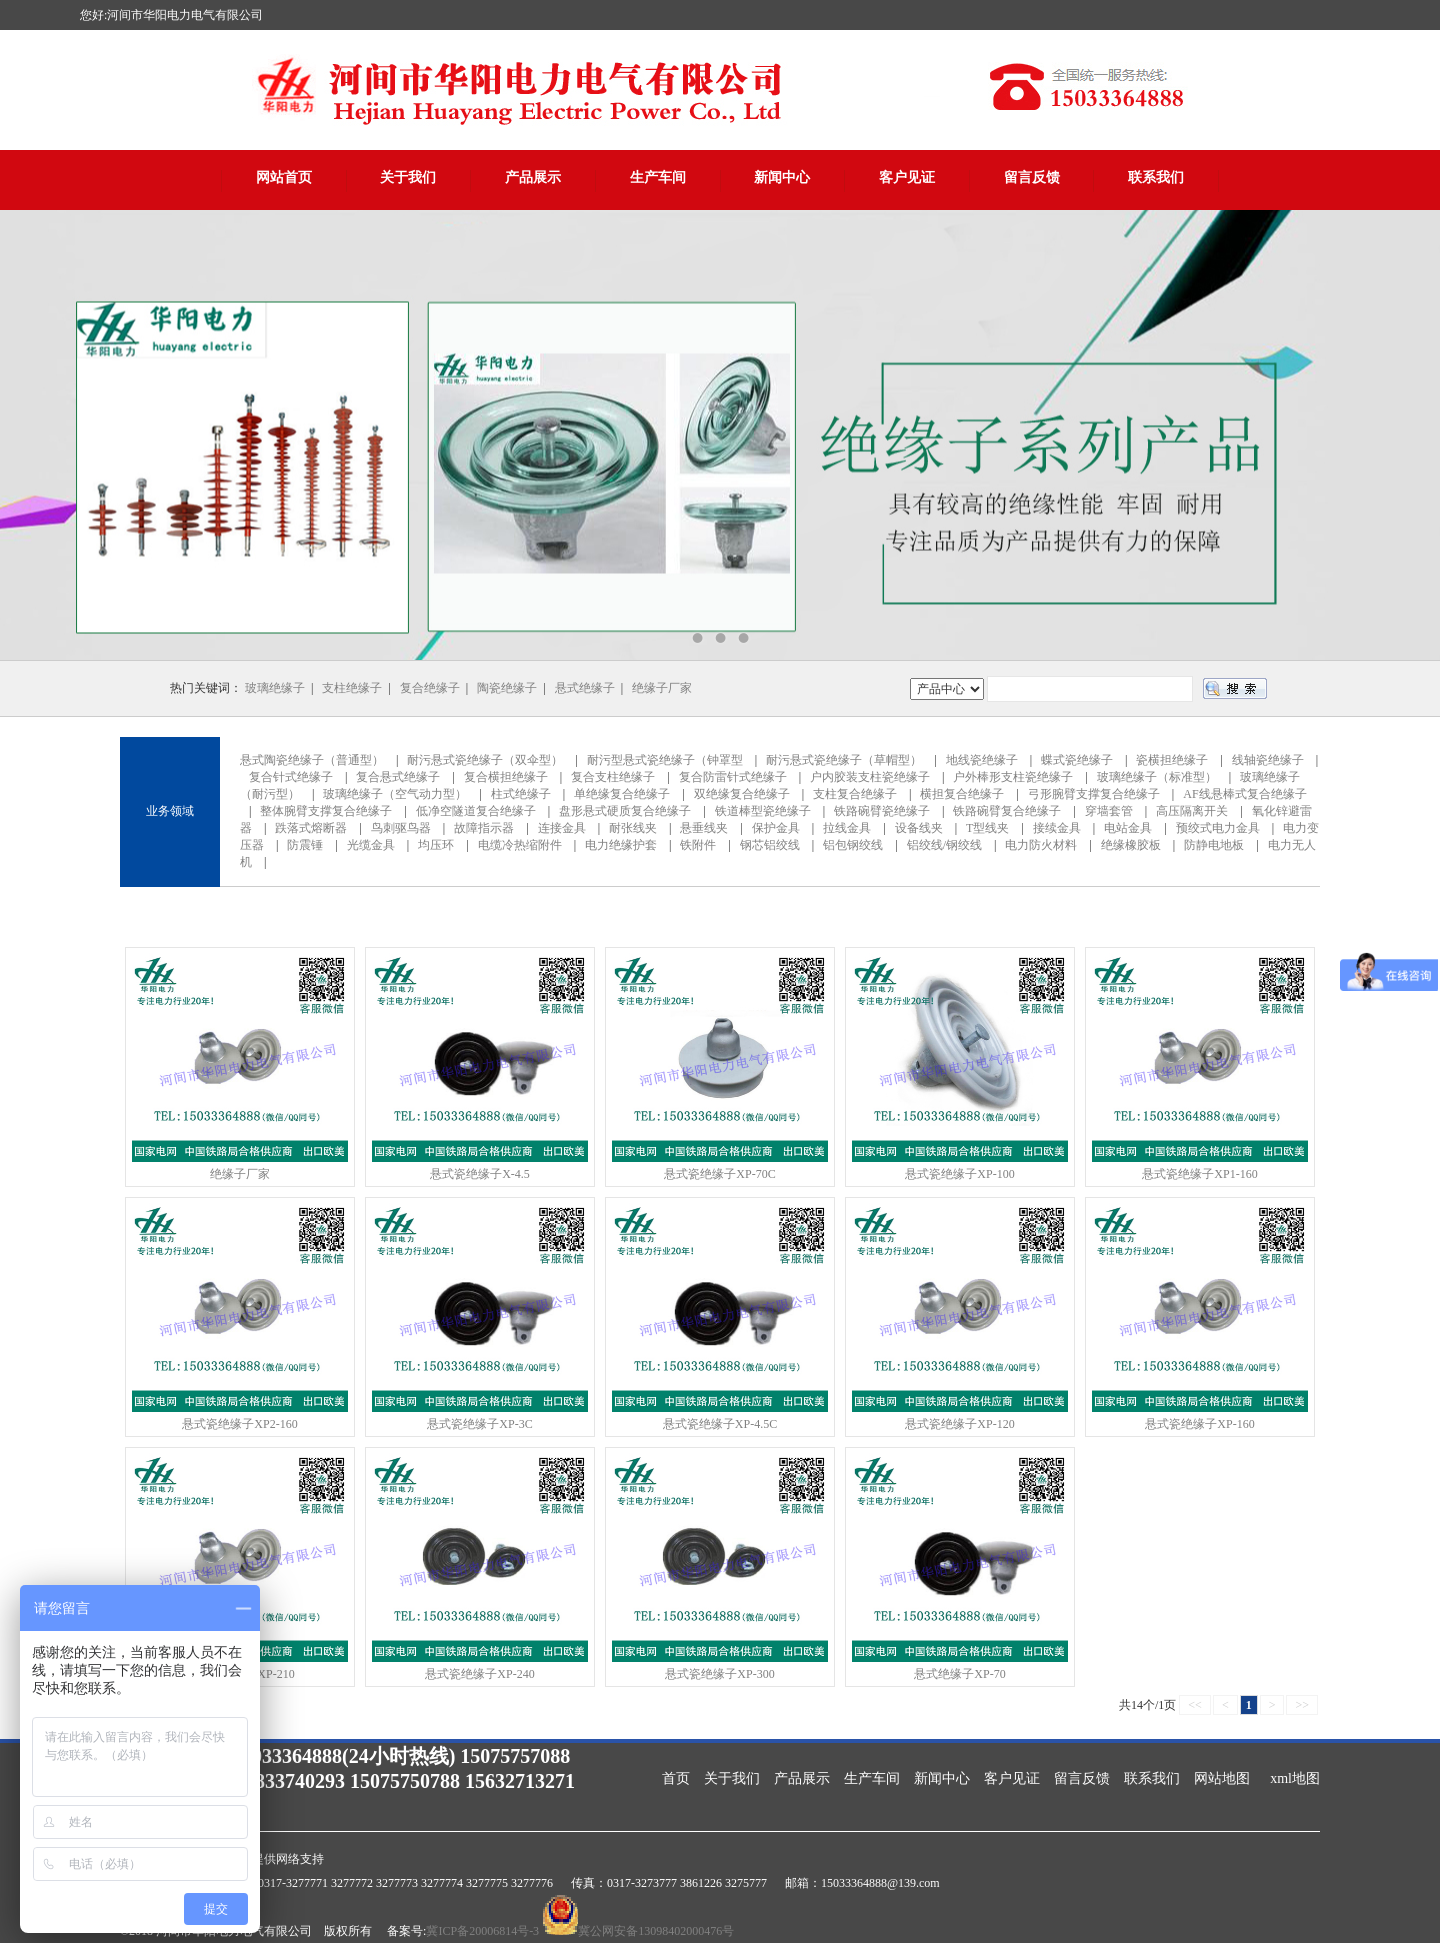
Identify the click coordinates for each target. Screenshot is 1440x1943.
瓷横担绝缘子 (1172, 760)
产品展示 (533, 177)
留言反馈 (1032, 177)
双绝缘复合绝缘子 (742, 794)
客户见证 (907, 177)
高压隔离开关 (1192, 811)
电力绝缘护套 (621, 845)
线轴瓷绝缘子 (1268, 760)
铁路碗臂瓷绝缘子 (882, 811)
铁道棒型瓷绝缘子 (763, 811)
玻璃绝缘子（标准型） (1157, 777)
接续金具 (1057, 828)
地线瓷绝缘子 (982, 760)
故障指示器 (484, 828)
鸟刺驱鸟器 (401, 828)
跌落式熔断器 (311, 828)
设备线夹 (919, 828)
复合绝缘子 (430, 688)
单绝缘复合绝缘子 (622, 794)
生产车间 (658, 177)
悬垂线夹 (704, 828)
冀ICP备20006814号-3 (482, 1931)
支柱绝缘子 (352, 688)
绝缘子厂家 (662, 688)
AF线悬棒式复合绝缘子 (1244, 794)
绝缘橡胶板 (1131, 845)
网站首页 (284, 177)
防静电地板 (1214, 845)
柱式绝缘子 (521, 794)
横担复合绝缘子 (962, 794)
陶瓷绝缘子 (507, 688)
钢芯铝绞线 (770, 845)
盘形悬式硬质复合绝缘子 (625, 811)
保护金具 (776, 828)
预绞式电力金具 (1218, 828)
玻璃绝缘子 (275, 688)
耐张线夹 (633, 828)
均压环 (436, 845)
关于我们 (408, 177)
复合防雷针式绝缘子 (733, 777)
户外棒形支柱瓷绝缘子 (1013, 777)
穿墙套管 (1109, 811)
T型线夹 (987, 828)
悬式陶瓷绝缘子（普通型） (312, 760)
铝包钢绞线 (853, 845)
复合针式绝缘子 (291, 777)
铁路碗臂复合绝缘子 (1007, 811)
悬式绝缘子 (585, 688)
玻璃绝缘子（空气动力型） (395, 794)
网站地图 (1222, 1778)
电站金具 (1128, 828)
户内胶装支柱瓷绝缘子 (870, 777)
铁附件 (698, 845)
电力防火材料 (1041, 845)
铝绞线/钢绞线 (944, 845)
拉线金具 (847, 828)
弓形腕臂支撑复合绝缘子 (1094, 794)
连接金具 (562, 828)
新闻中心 (782, 177)
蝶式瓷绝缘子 (1077, 760)
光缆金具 (371, 845)
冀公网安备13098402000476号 (656, 1931)
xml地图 (1295, 1778)
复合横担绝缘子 (506, 777)
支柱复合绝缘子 (855, 794)
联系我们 (1156, 177)
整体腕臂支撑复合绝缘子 (326, 811)
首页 (676, 1778)
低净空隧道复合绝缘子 (476, 811)
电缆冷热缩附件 (520, 845)
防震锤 (305, 845)
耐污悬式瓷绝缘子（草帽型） (844, 760)
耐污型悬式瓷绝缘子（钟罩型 (665, 760)
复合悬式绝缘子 (398, 777)
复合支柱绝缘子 (613, 777)
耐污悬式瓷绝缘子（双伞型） (485, 760)
